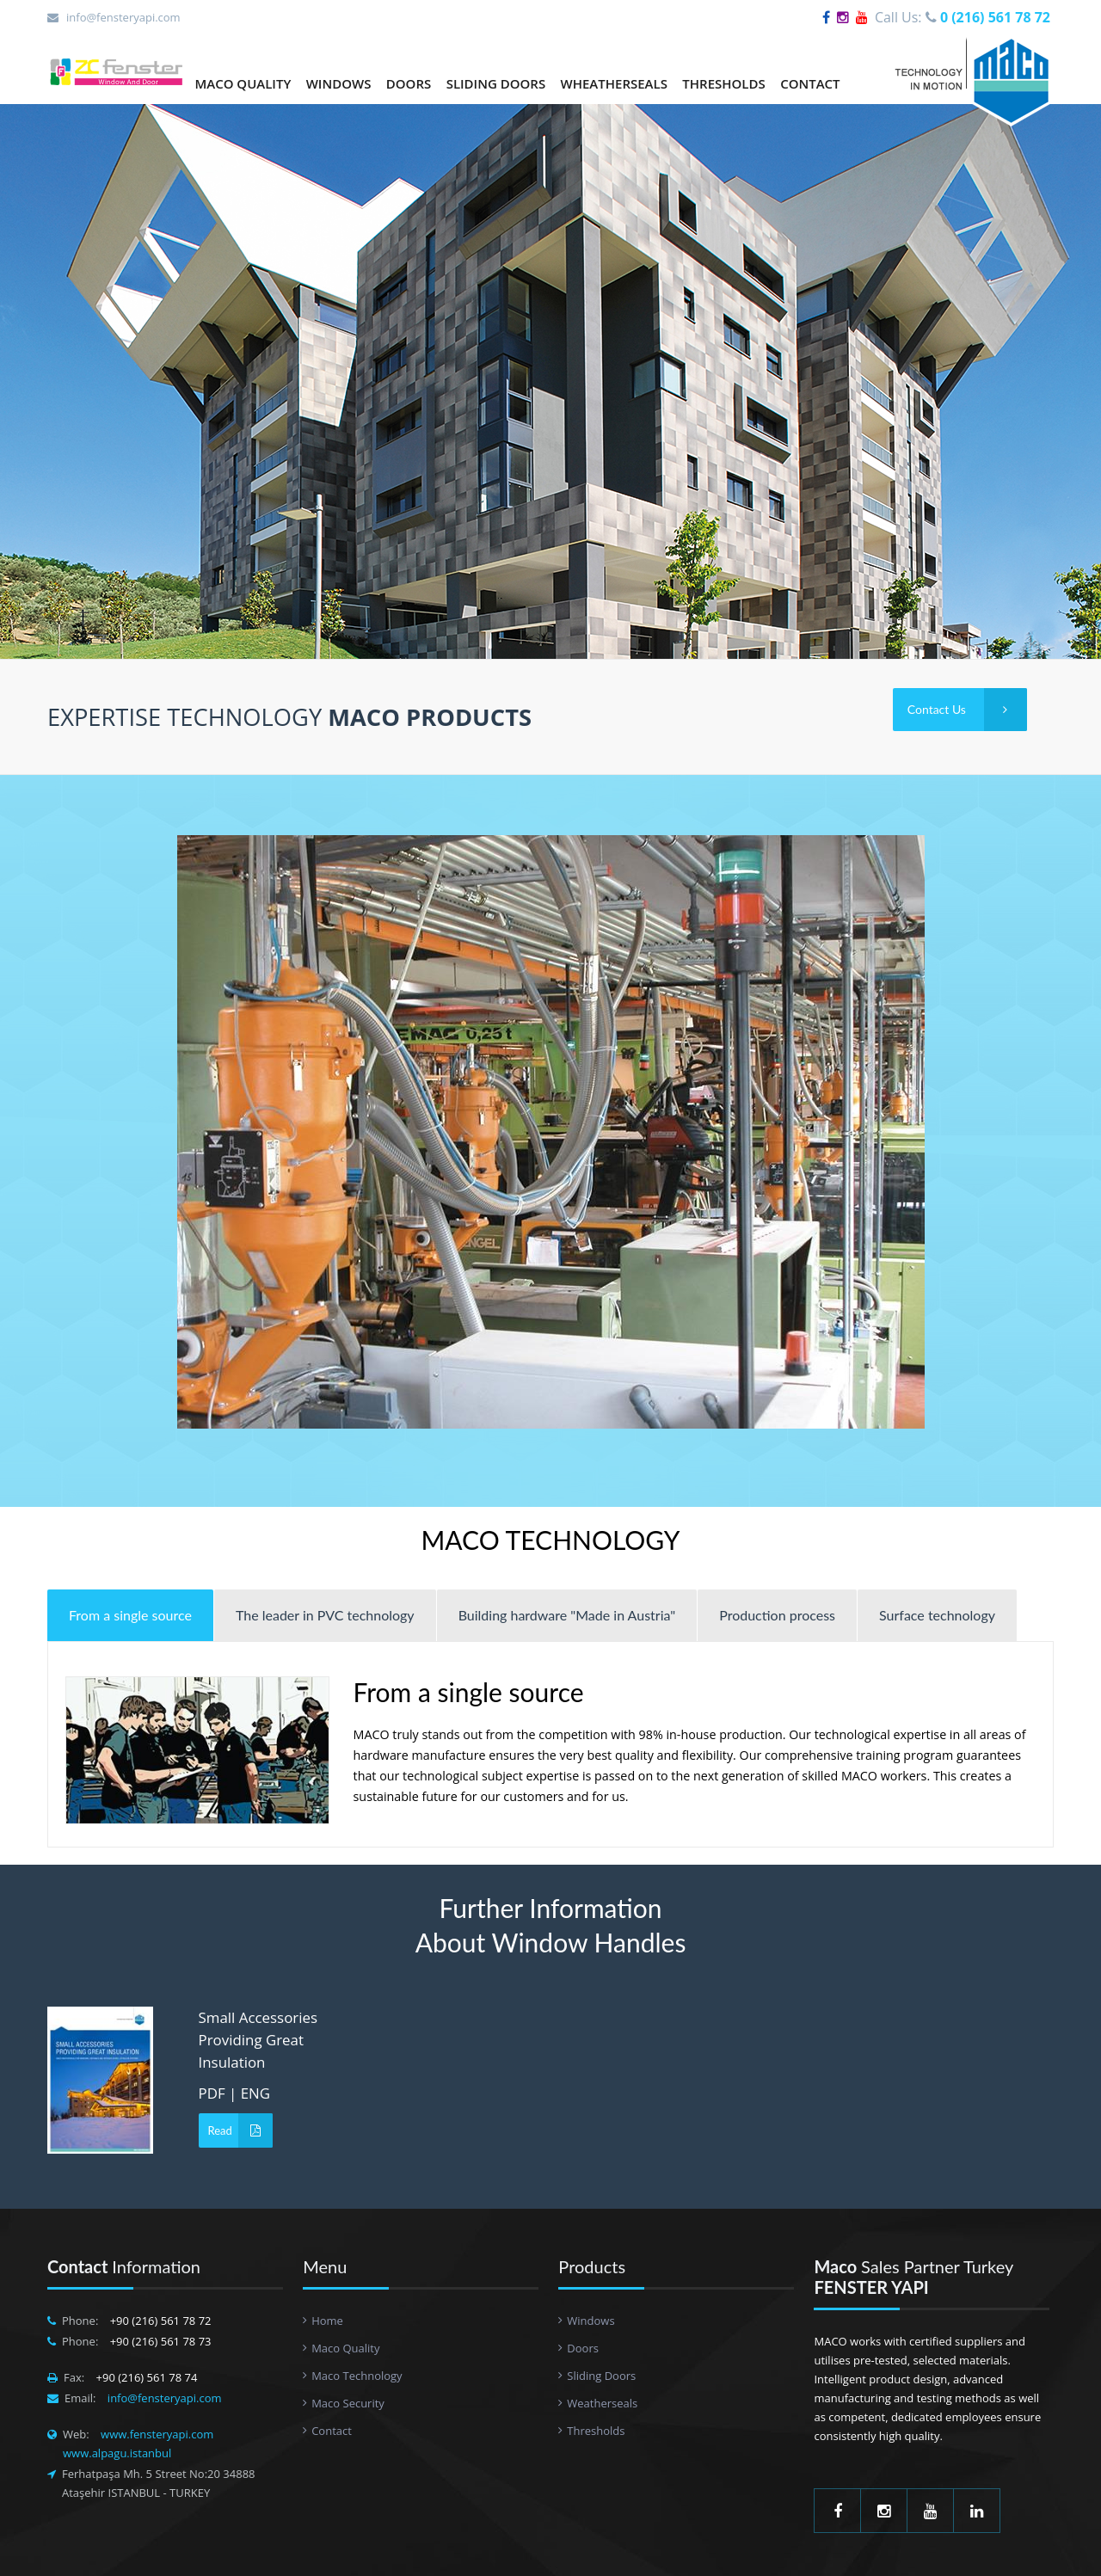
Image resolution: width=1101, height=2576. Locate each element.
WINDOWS (339, 83)
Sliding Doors (601, 2375)
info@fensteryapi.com (123, 17)
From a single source (130, 1615)
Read (240, 2130)
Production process (777, 1615)
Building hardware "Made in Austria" (567, 1615)
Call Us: (962, 17)
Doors (583, 2348)
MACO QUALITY (242, 83)
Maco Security (347, 2403)
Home (327, 2320)
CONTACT (810, 83)
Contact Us (967, 709)
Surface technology (937, 1615)
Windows (590, 2320)
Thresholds (595, 2430)
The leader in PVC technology (325, 1615)
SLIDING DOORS (496, 83)
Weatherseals (602, 2403)
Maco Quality (345, 2348)
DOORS (408, 83)
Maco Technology (356, 2375)
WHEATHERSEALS (614, 83)
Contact (331, 2430)
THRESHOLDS (723, 83)
